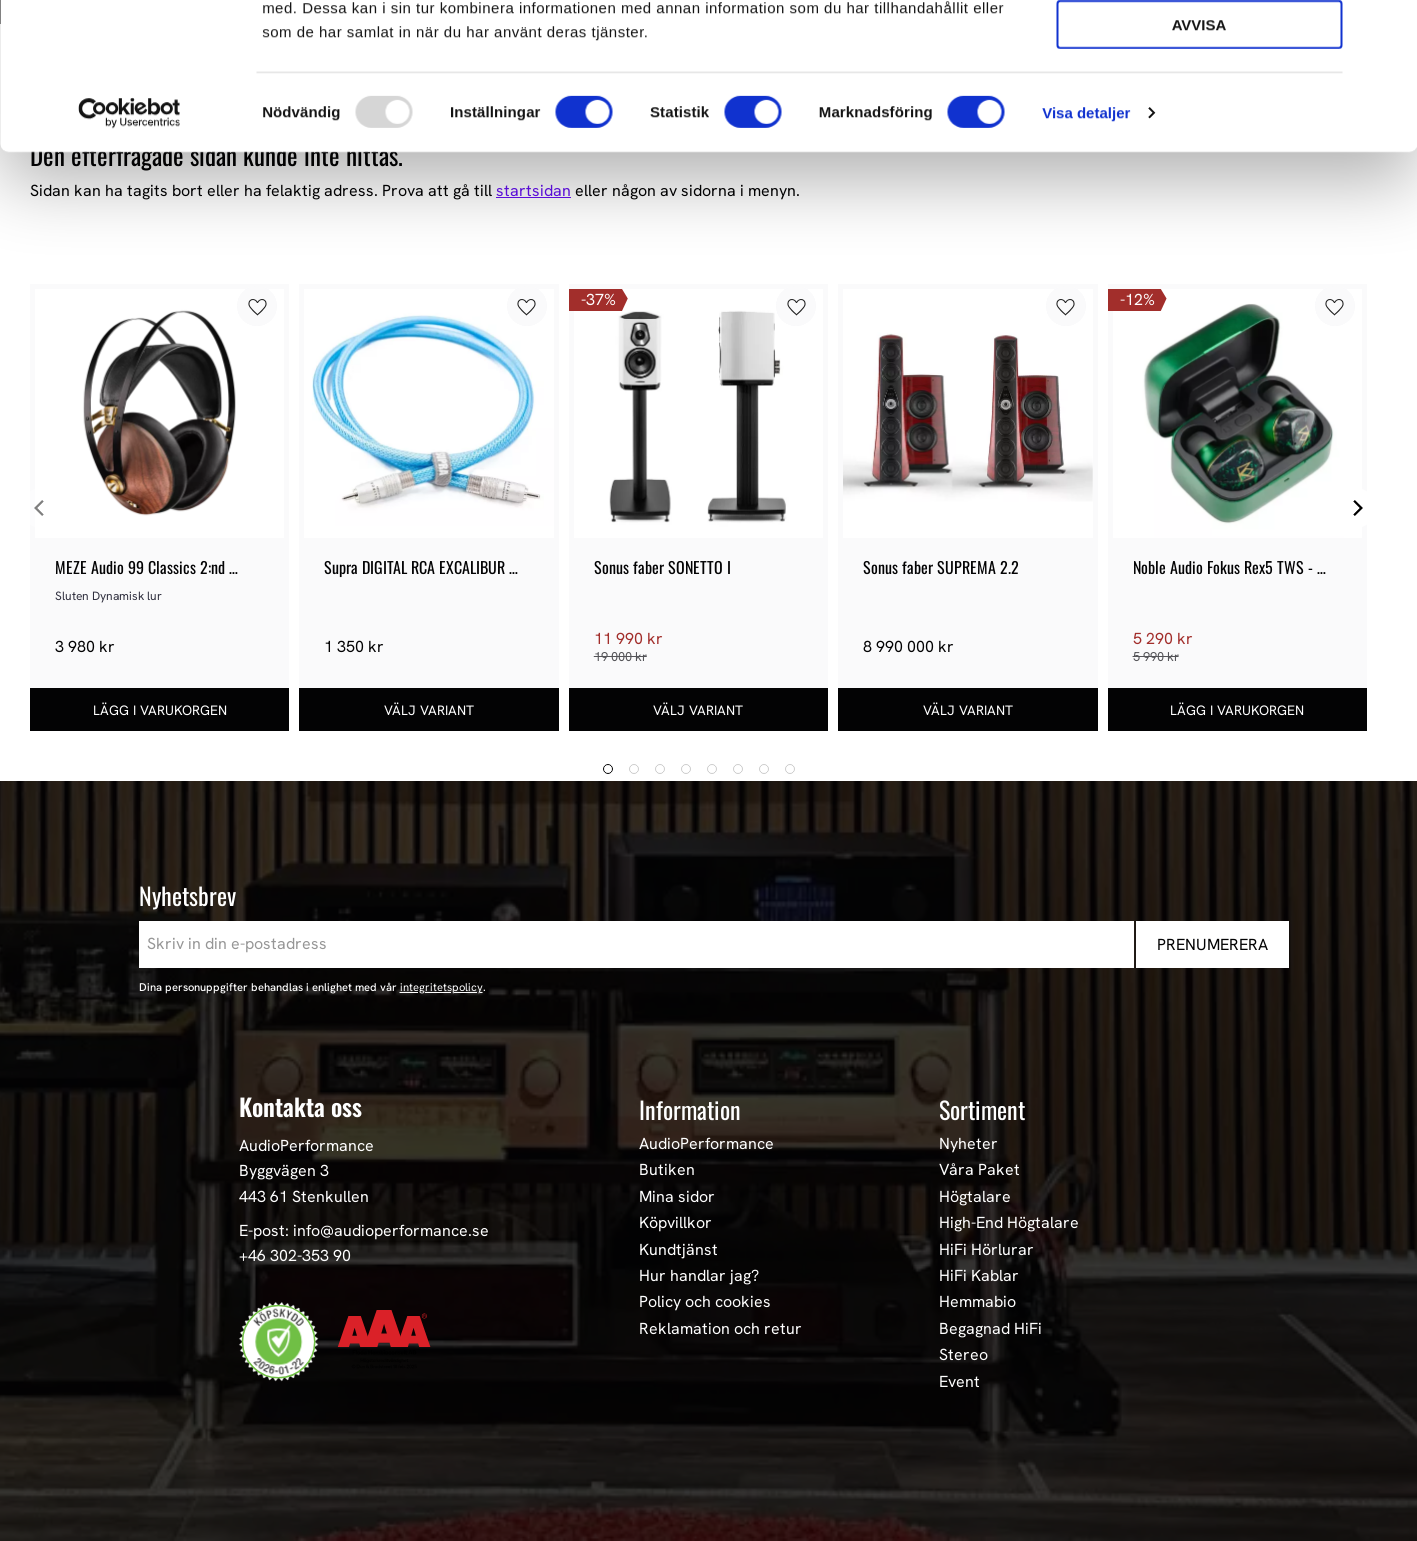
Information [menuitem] (690, 1109)
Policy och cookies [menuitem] (705, 1302)
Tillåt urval (1199, 105)
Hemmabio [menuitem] (977, 1302)
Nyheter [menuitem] (968, 1144)
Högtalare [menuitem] (975, 1197)
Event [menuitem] (959, 1382)
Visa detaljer (1086, 249)
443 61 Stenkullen (304, 1196)
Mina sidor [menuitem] (677, 1197)
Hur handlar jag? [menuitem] (699, 1276)
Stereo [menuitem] (963, 1355)
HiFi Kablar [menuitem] (979, 1276)
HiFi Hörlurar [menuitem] (986, 1250)
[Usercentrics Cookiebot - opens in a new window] (129, 250)
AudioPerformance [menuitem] (706, 1144)
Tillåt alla (1198, 48)
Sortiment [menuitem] (982, 1109)
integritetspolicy (441, 987)
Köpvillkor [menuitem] (675, 1223)
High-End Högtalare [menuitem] (1009, 1223)
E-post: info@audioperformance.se (364, 1230)
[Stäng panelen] (1386, 31)
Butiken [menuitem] (667, 1170)
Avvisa (1199, 161)
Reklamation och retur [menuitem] (720, 1329)
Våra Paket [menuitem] (979, 1170)
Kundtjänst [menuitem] (678, 1250)
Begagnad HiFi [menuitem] (990, 1329)
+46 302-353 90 (295, 1255)
